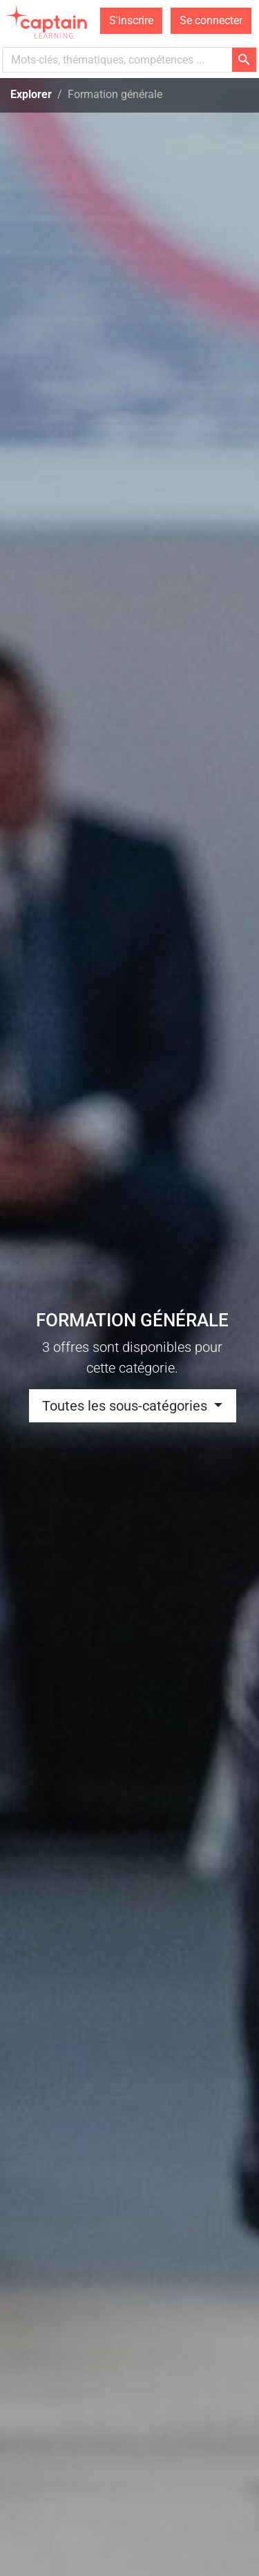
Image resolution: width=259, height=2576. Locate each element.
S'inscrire (131, 20)
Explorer (31, 94)
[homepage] (48, 20)
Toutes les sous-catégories (126, 1405)
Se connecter (211, 20)
